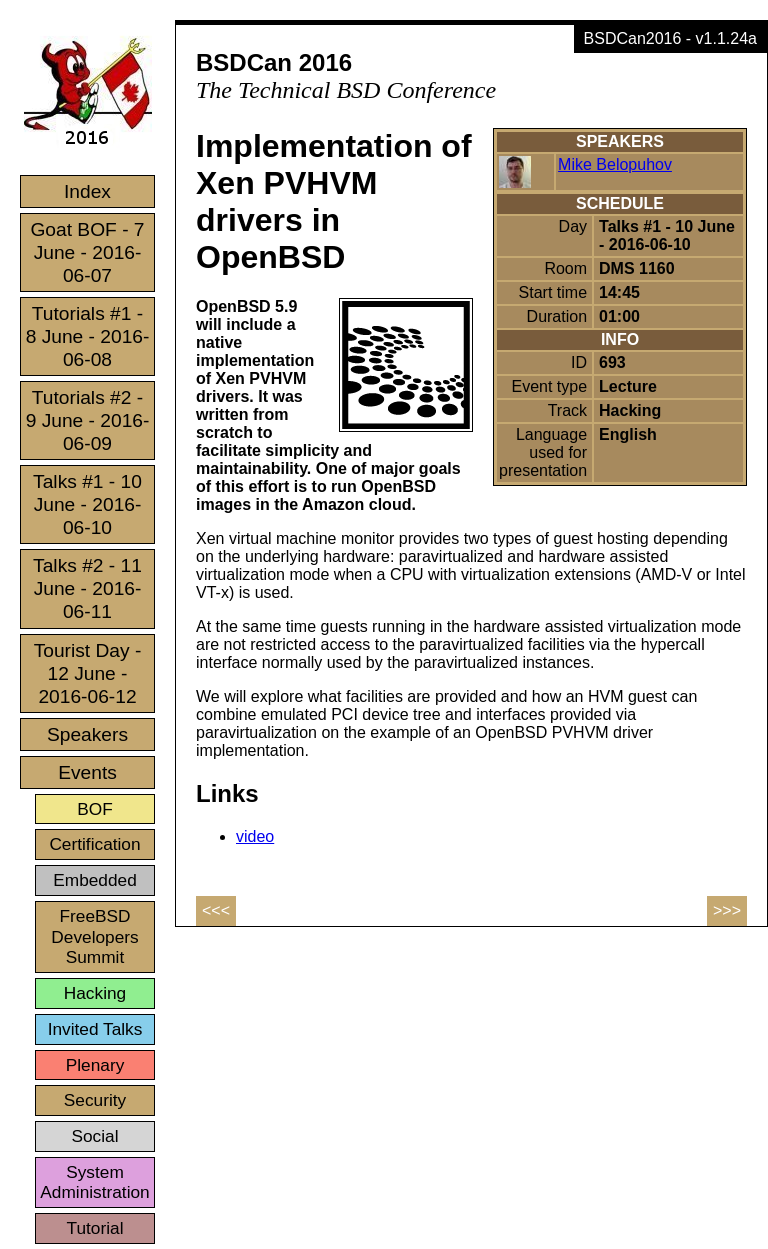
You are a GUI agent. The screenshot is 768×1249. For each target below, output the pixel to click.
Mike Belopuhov (615, 164)
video (255, 836)
